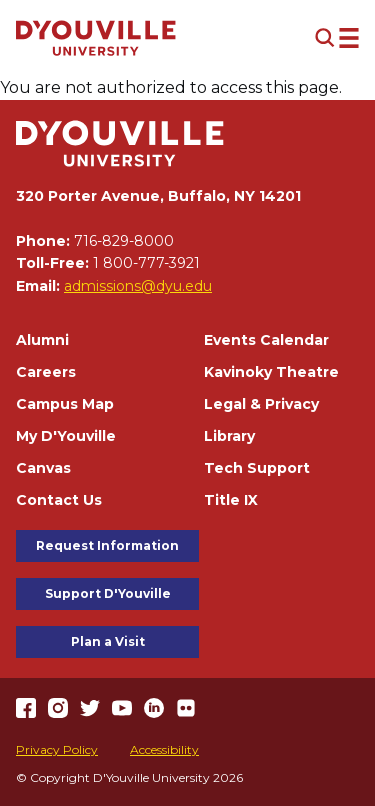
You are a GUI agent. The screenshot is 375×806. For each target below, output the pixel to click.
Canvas (43, 468)
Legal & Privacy (261, 404)
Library (229, 436)
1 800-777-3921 (146, 263)
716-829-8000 (124, 241)
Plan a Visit (108, 641)
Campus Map (65, 404)
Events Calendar (266, 340)
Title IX (231, 500)
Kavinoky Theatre (271, 372)
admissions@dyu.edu (138, 286)
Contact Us (59, 500)
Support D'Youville (108, 593)
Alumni (42, 340)
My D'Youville (66, 436)
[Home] (96, 38)
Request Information (107, 545)
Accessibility (164, 749)
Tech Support (257, 468)
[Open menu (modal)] (337, 38)
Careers (46, 372)
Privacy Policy (57, 749)
